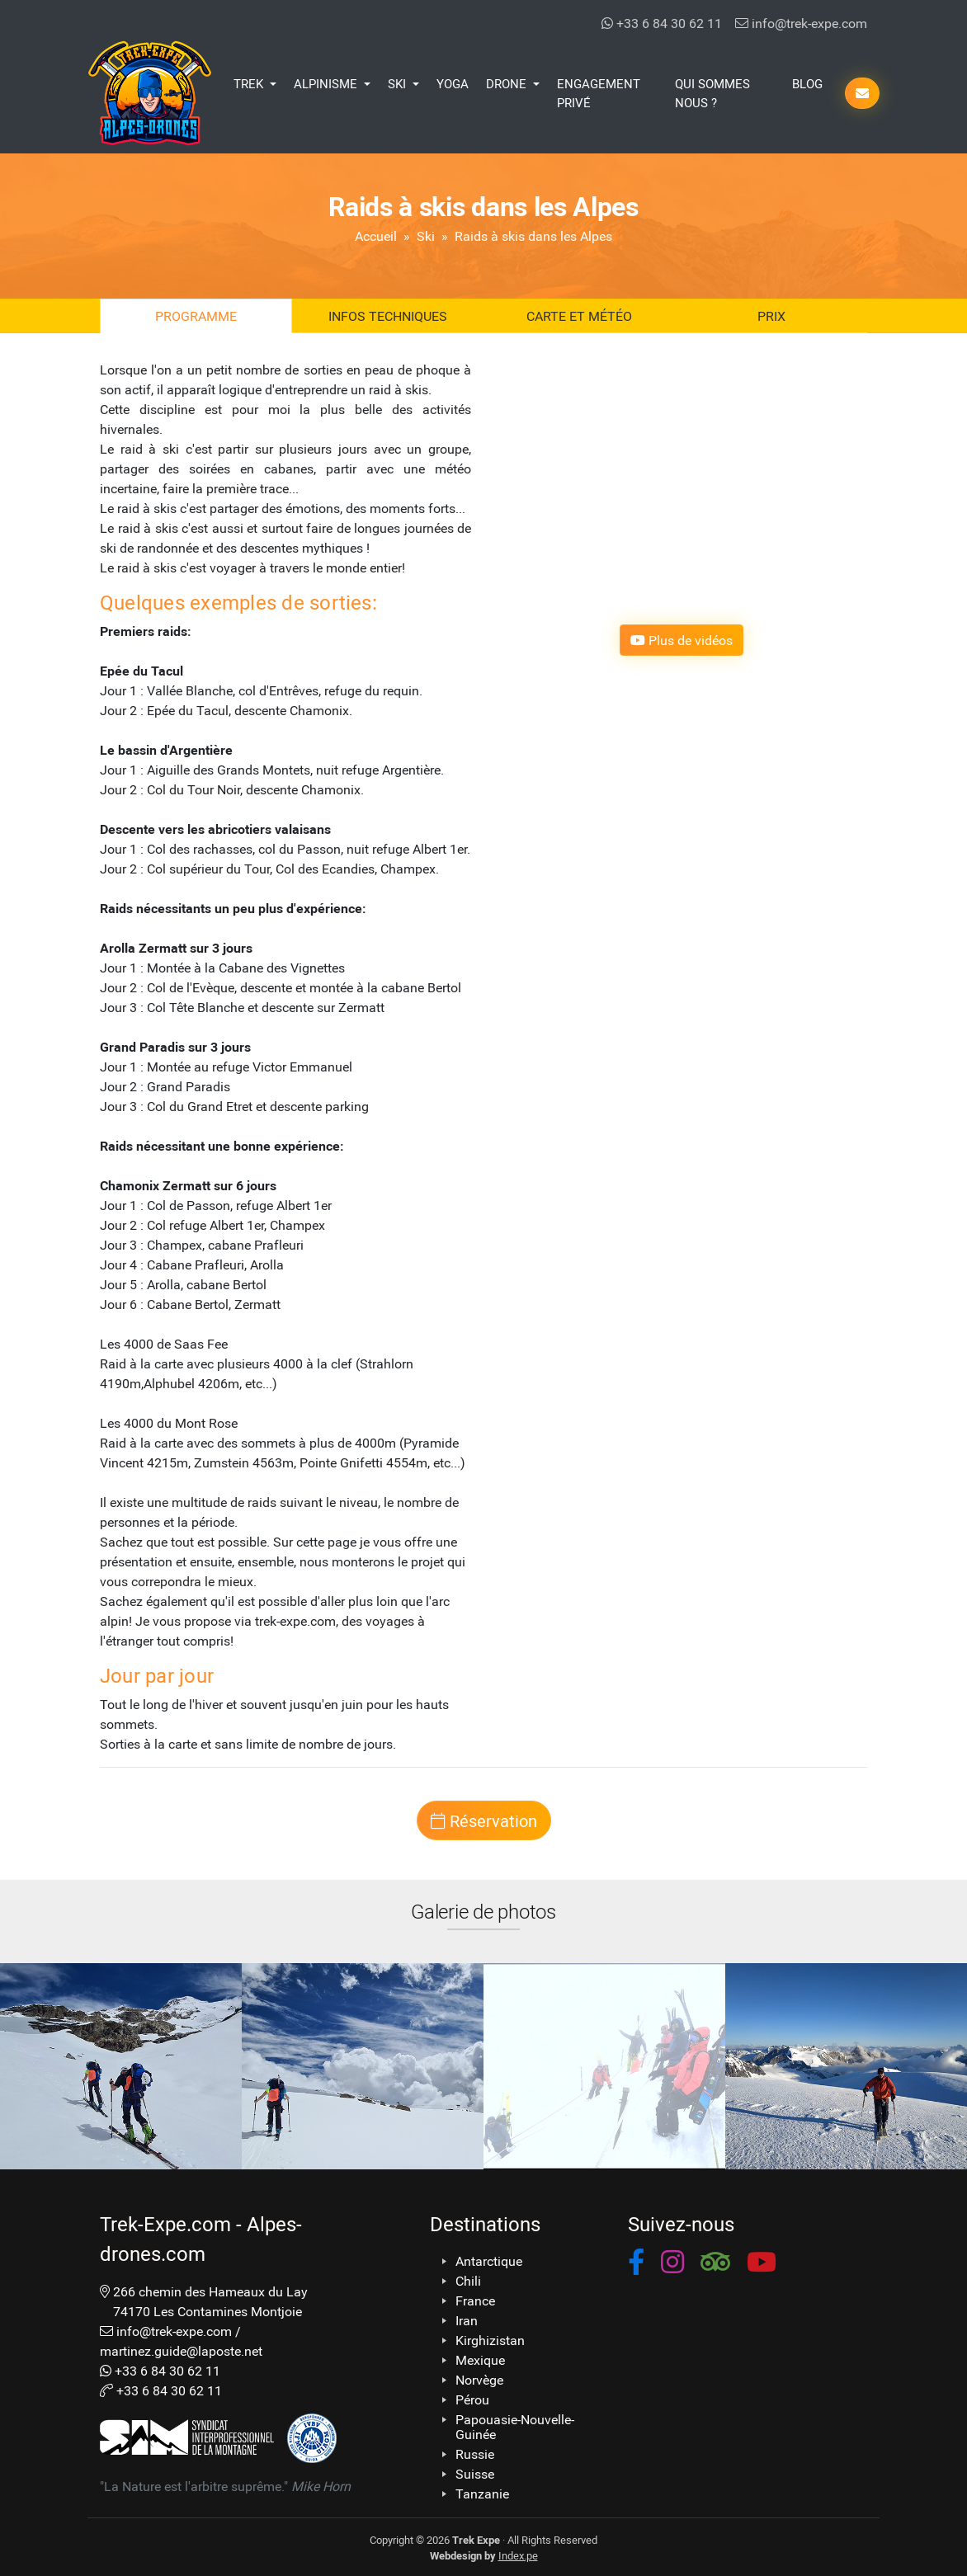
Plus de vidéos (681, 639)
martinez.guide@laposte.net (181, 2350)
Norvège (479, 2379)
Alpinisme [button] (327, 83)
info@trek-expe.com (801, 22)
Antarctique (488, 2260)
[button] (636, 2264)
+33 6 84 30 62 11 (661, 22)
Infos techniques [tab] (387, 315)
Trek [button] (250, 83)
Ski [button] (398, 83)
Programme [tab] (196, 315)
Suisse (474, 2473)
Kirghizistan (490, 2340)
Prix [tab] (771, 315)
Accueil (376, 235)
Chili (468, 2280)
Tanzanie (482, 2493)
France (475, 2300)
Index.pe (518, 2555)
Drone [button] (508, 83)
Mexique (480, 2359)
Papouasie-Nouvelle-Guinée (514, 2427)
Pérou (472, 2399)
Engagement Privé (598, 93)
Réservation (484, 1820)
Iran (466, 2320)
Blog (807, 83)
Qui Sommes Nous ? (712, 93)
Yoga (452, 83)
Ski (426, 235)
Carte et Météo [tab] (579, 315)
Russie (474, 2453)
